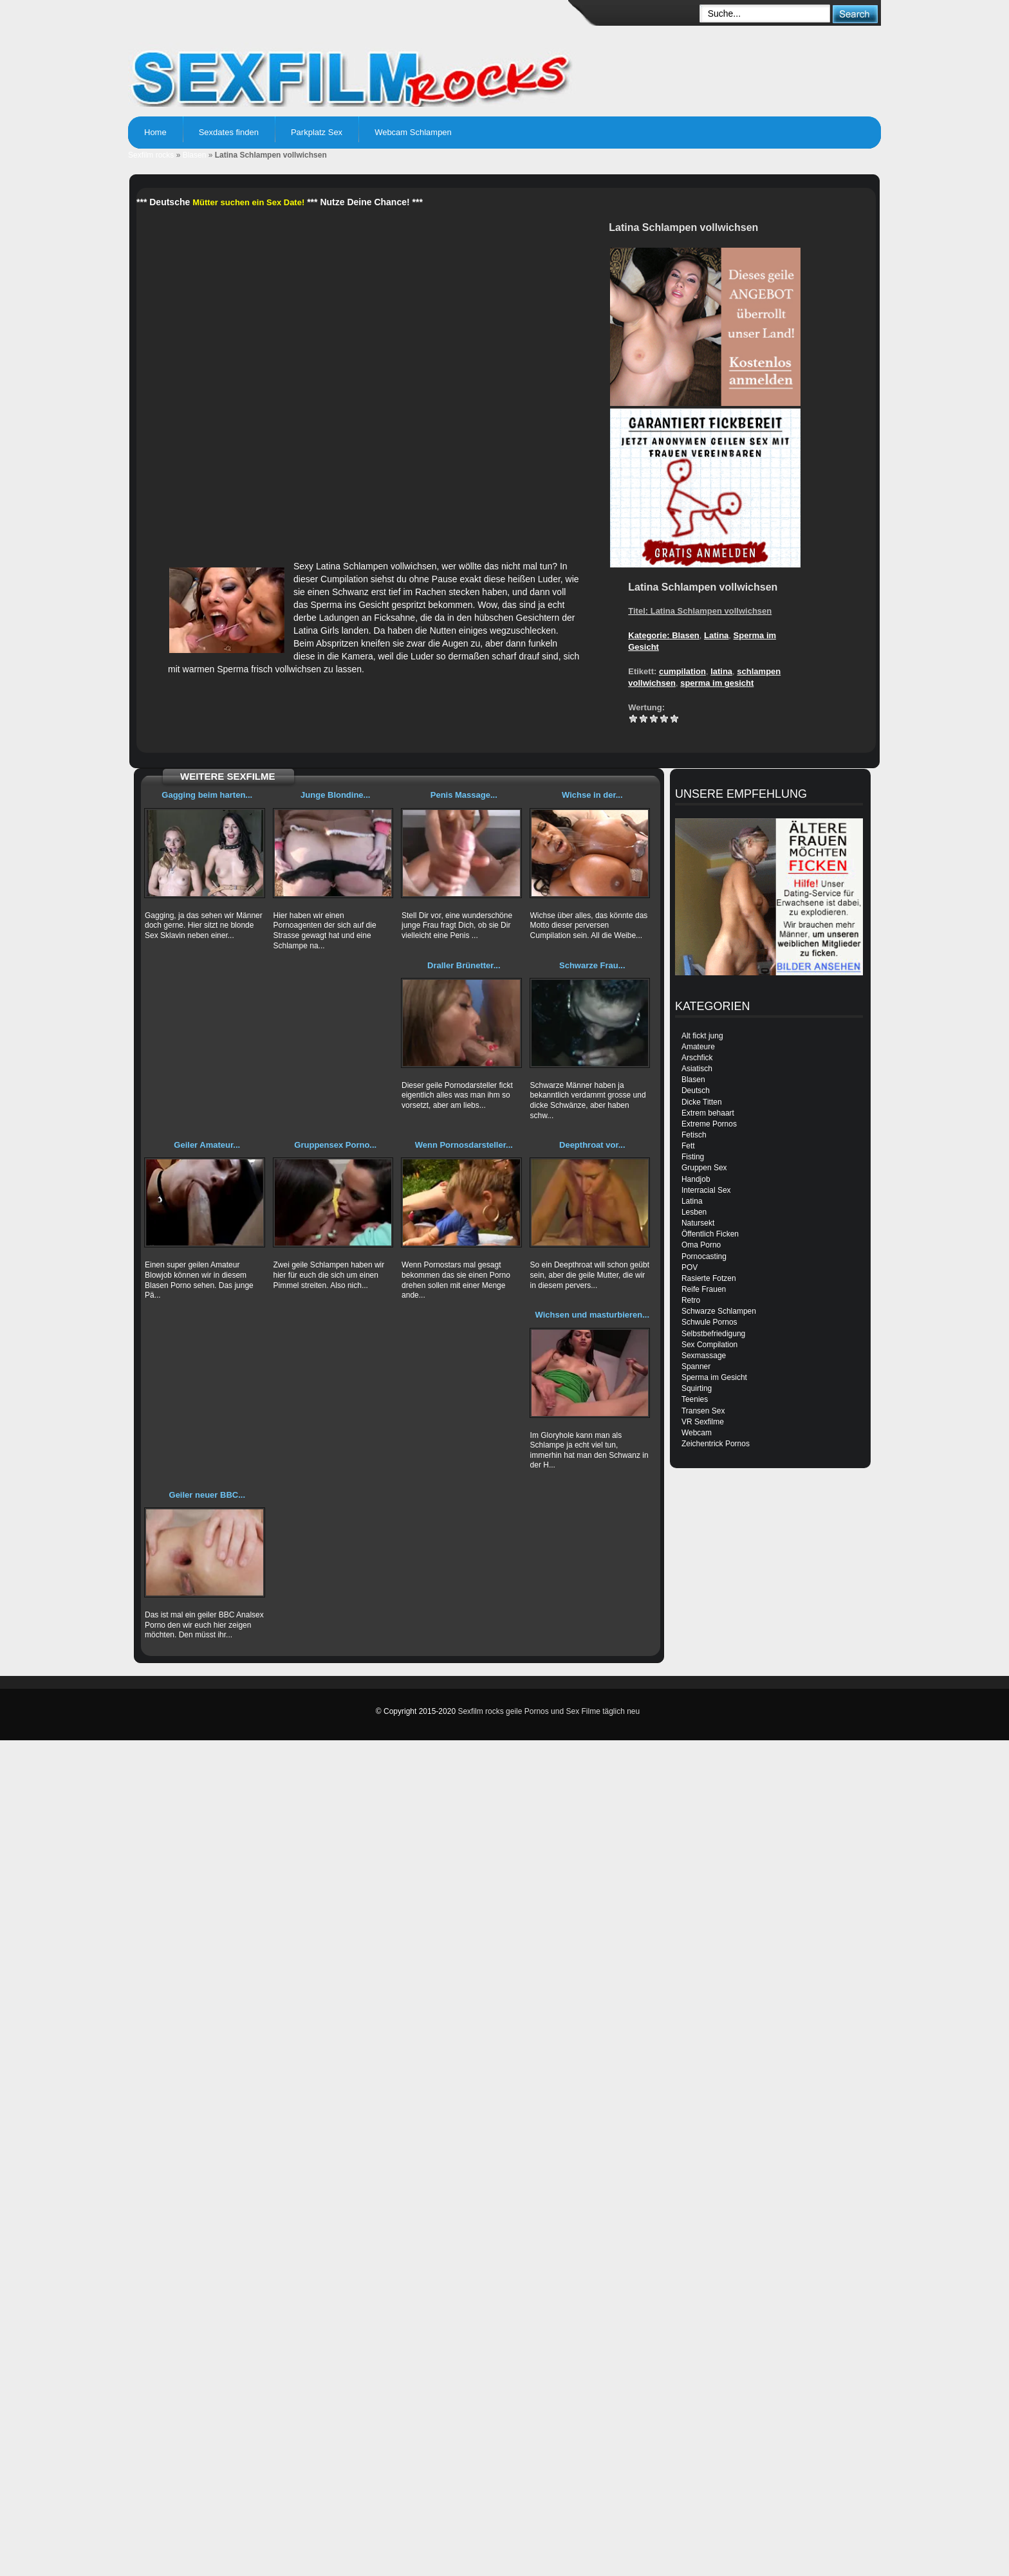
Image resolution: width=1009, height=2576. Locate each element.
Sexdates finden (229, 132)
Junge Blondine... (335, 795)
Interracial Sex (706, 1190)
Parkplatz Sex (316, 132)
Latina (716, 635)
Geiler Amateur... (207, 1145)
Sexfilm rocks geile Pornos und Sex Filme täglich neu (549, 1711)
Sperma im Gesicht (714, 1377)
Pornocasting (704, 1256)
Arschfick (697, 1057)
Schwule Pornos (709, 1322)
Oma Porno (701, 1244)
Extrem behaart (707, 1113)
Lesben (694, 1212)
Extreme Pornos (709, 1123)
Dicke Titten (701, 1102)
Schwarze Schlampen (718, 1311)
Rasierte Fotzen (708, 1278)
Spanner (695, 1366)
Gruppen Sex (704, 1167)
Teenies (694, 1399)
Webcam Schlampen (413, 132)
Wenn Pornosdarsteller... (464, 1145)
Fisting (692, 1156)
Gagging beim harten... (207, 795)
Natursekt (697, 1223)
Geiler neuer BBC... (207, 1495)
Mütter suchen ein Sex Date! (248, 202)
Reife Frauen (703, 1289)
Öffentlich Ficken (710, 1233)
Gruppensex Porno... (335, 1145)
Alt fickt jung (702, 1035)
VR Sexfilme (702, 1421)
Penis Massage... (463, 795)
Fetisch (694, 1134)
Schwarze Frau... (592, 965)
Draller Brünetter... (463, 965)
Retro (690, 1300)
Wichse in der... (592, 795)
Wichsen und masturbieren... (592, 1315)
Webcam (696, 1432)
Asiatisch (696, 1068)
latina (721, 671)
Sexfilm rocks (151, 155)
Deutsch (695, 1090)
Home (155, 132)
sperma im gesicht (717, 683)
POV (689, 1267)
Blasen (195, 155)
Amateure (698, 1046)
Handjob (695, 1179)
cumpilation (682, 671)
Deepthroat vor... (592, 1145)
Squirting (696, 1388)
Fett (688, 1145)
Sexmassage (703, 1355)
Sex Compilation (709, 1344)
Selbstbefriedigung (713, 1333)
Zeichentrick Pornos (715, 1443)
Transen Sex (703, 1410)
